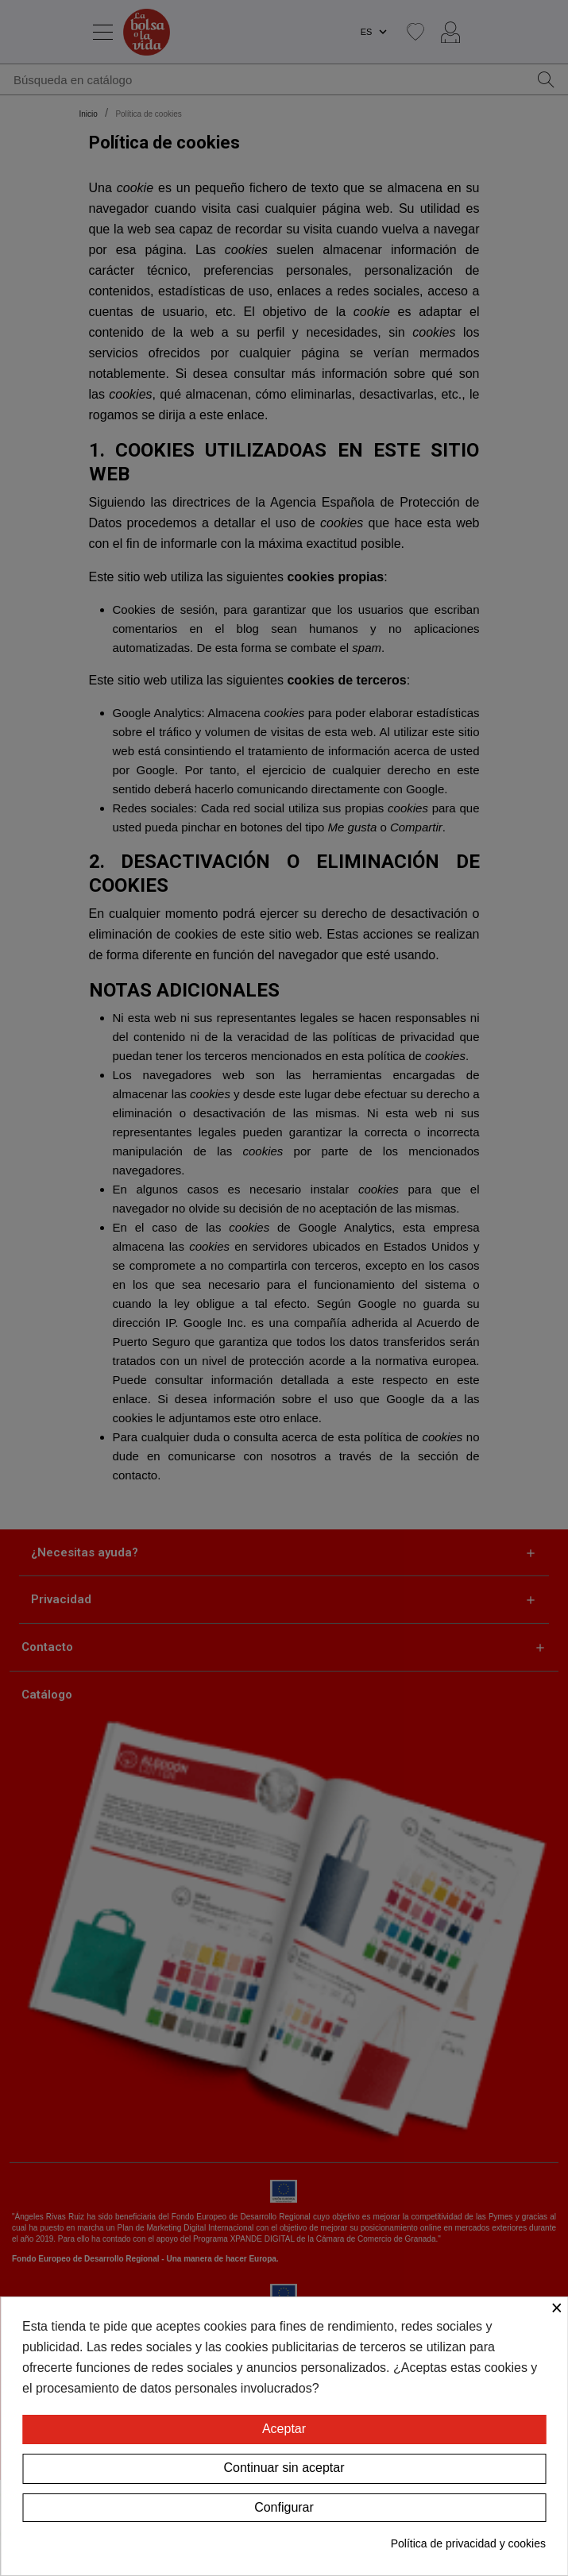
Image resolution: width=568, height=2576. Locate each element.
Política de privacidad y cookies (468, 2543)
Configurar (284, 2507)
